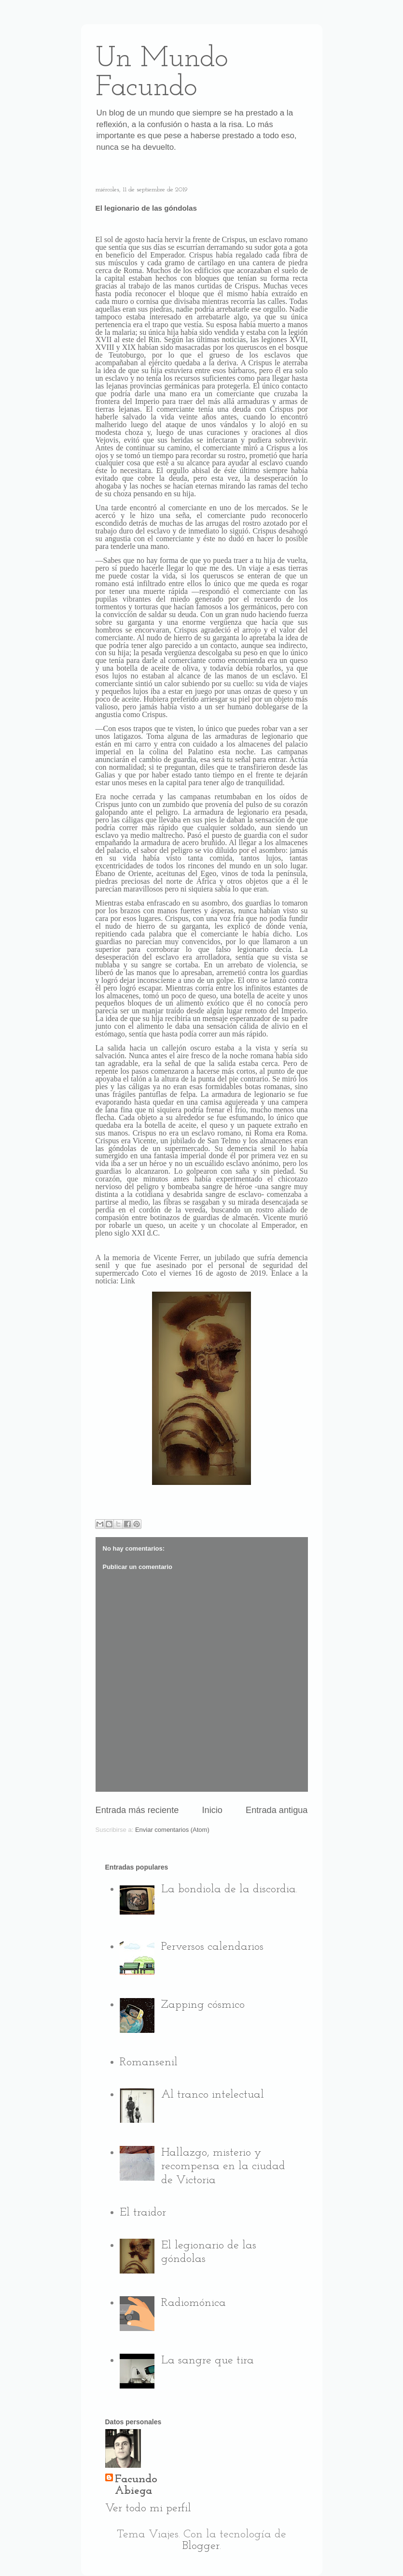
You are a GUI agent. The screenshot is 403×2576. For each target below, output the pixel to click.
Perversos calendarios (212, 1947)
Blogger (201, 2546)
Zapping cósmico (203, 2005)
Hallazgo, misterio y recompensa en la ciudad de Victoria (223, 2167)
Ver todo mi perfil (148, 2508)
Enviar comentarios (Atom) (172, 1829)
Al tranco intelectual (212, 2095)
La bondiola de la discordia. (229, 1889)
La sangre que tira (207, 2360)
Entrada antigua (276, 1810)
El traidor (143, 2212)
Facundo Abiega (136, 2485)
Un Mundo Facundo (162, 73)
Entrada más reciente (137, 1810)
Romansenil (149, 2062)
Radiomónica (193, 2303)
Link (127, 1281)
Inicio (212, 1810)
